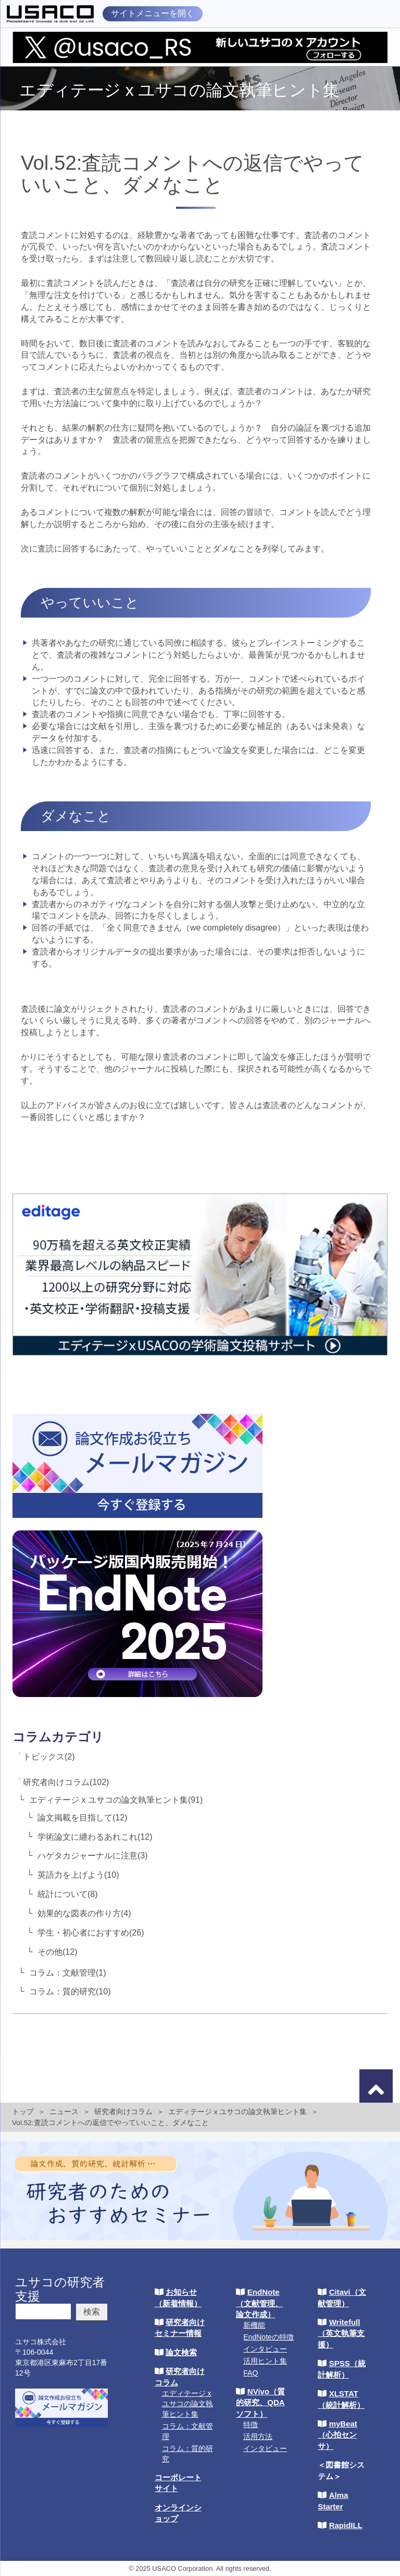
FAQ (250, 2373)
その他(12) (57, 1951)
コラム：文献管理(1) (67, 1972)
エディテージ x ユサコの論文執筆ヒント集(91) (116, 1799)
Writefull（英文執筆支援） (341, 2333)
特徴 (250, 2424)
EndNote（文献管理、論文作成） (259, 2303)
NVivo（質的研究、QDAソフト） (260, 2402)
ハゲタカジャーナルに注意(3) (93, 1855)
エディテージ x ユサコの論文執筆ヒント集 (237, 2112)
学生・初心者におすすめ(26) (91, 1932)
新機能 (254, 2325)
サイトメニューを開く (152, 13)
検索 (91, 2311)
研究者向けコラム (123, 2112)
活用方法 (257, 2436)
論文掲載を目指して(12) (82, 1817)
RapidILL (345, 2525)
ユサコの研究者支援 (60, 2289)
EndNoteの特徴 (268, 2337)
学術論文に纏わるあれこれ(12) (95, 1836)
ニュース (64, 2112)
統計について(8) (68, 1894)
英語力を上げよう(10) (78, 1874)
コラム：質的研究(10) (69, 1991)
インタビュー (265, 2349)
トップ (23, 2112)
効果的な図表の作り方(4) (84, 1913)
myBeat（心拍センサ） (337, 2435)
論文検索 (181, 2352)
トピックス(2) (49, 1756)
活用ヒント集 (265, 2361)
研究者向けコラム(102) (66, 1782)
